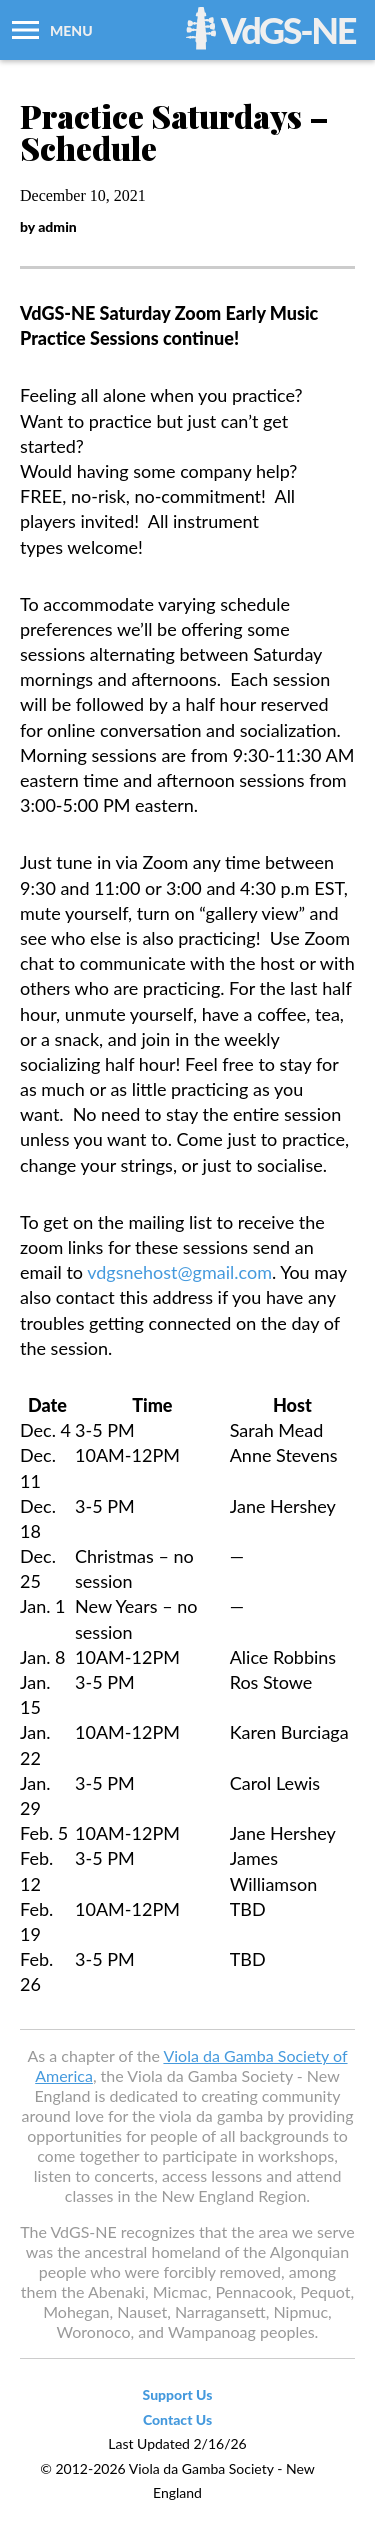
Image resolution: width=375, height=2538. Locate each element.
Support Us (178, 2394)
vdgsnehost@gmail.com (179, 1272)
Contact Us (177, 2419)
